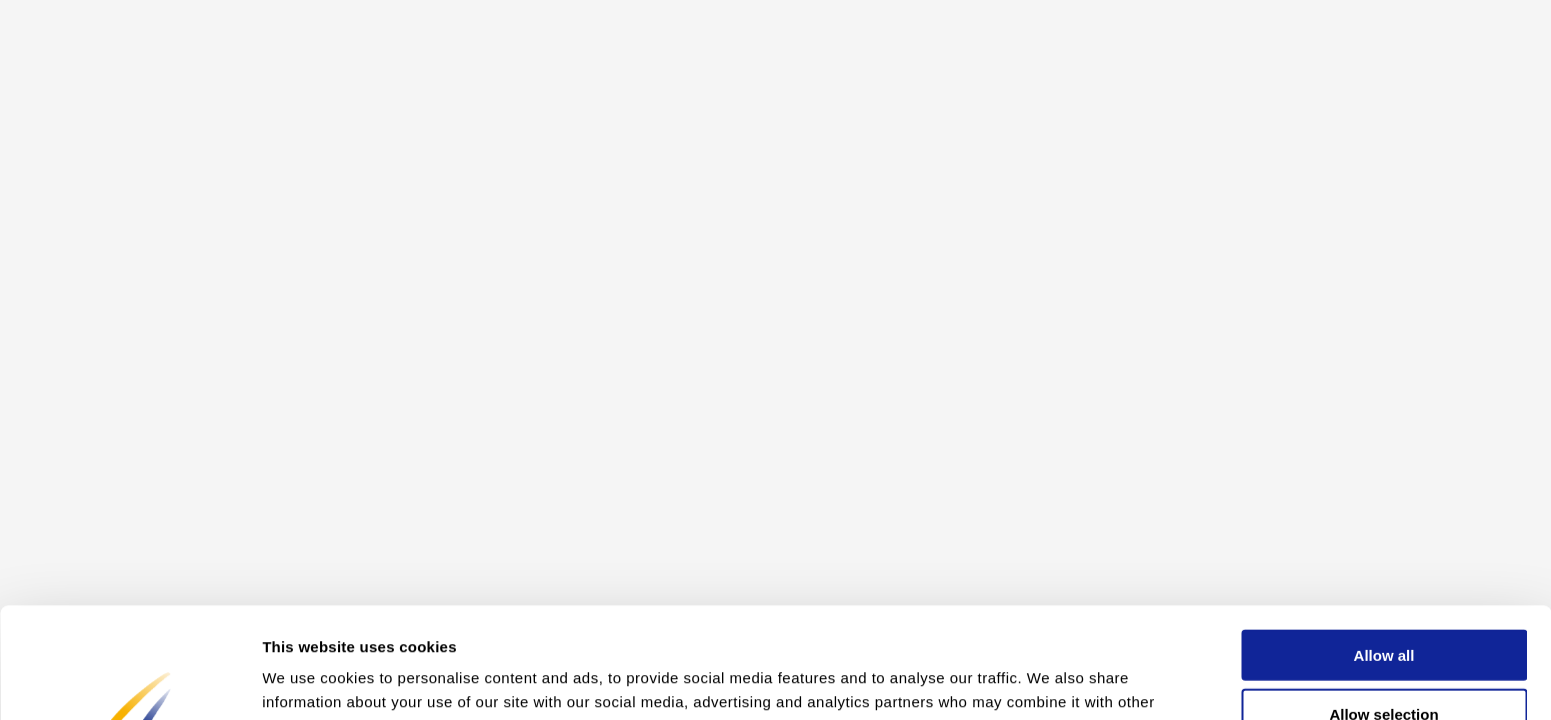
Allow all (1384, 544)
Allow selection (1383, 603)
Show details (1049, 680)
